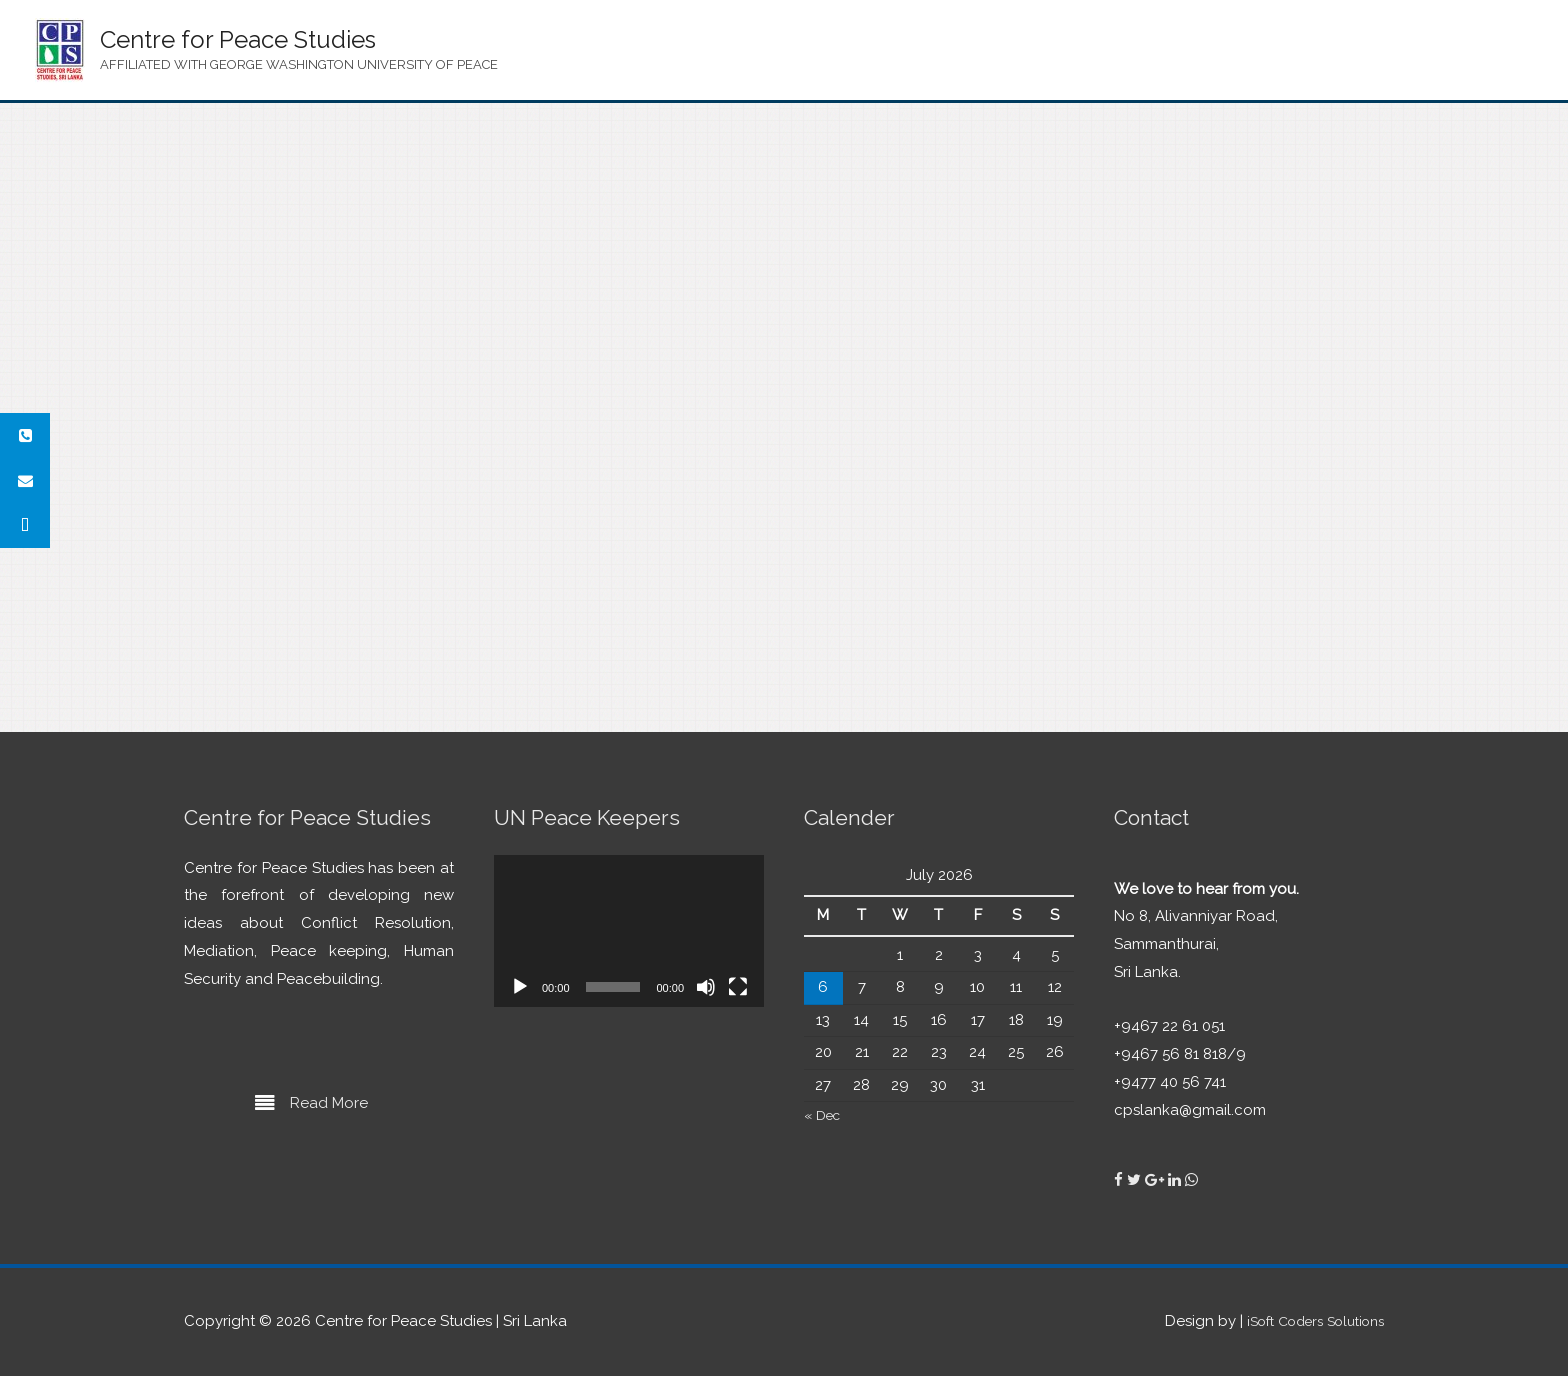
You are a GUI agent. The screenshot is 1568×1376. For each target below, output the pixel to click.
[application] (629, 931)
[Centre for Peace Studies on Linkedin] (1176, 1180)
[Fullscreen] (738, 987)
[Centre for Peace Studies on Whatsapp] (1191, 1180)
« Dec (825, 1115)
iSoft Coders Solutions (1305, 1321)
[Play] (520, 987)
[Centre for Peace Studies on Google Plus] (1156, 1180)
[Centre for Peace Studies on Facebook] (1120, 1180)
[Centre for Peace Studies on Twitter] (1136, 1180)
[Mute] (706, 987)
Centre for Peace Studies (238, 39)
